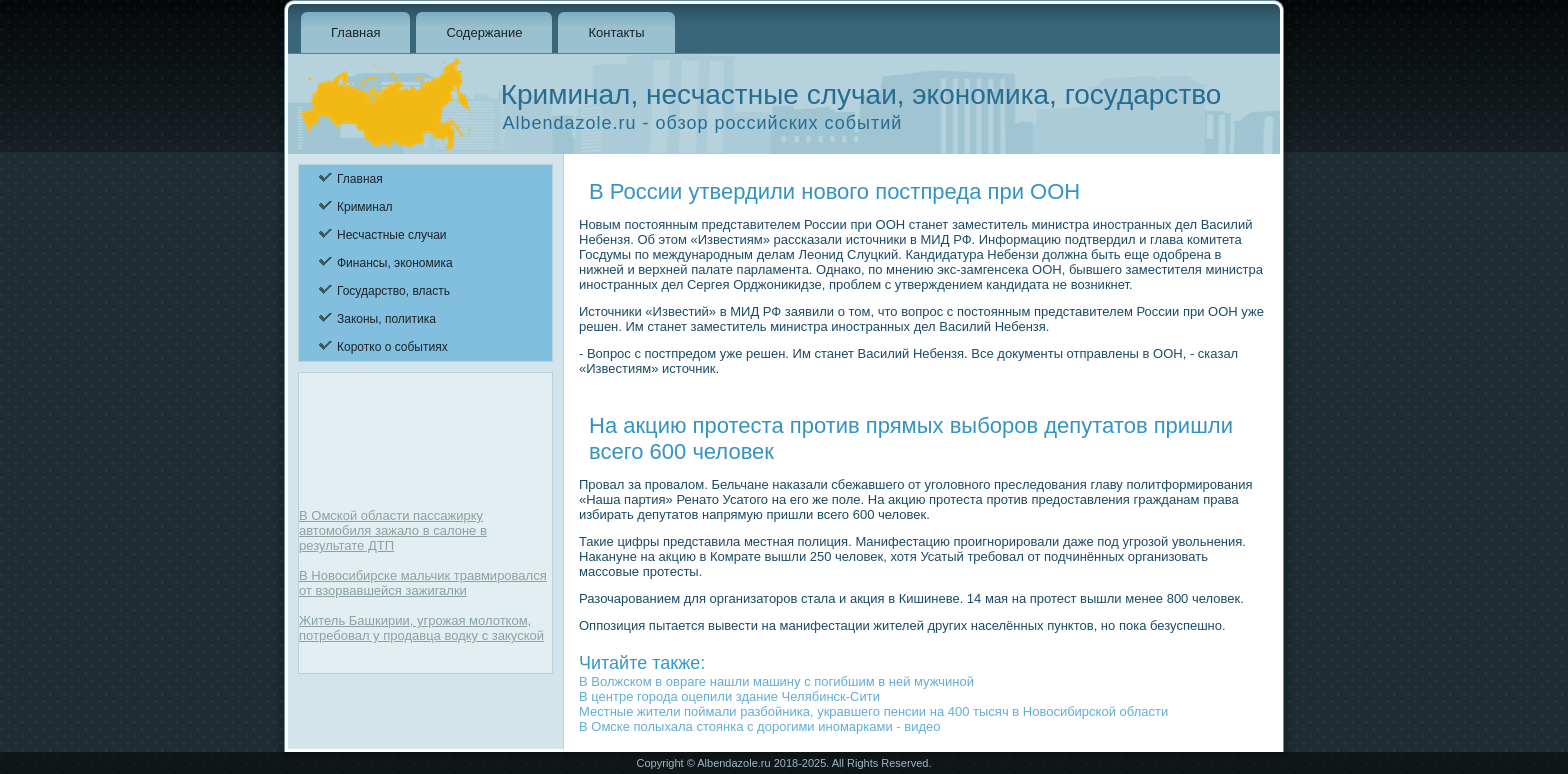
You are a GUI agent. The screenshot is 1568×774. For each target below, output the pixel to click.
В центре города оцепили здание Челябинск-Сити (729, 696)
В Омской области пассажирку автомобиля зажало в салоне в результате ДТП (393, 530)
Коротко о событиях (392, 347)
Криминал (365, 207)
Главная (355, 32)
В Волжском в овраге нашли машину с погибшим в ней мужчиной (776, 681)
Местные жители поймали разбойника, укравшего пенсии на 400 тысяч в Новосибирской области (873, 711)
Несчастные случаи (392, 235)
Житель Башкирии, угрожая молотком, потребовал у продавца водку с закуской (421, 628)
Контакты (616, 32)
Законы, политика (386, 319)
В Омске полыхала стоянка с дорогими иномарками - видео (759, 726)
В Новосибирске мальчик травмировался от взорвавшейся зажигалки (423, 583)
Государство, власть (393, 291)
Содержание (484, 32)
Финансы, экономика (395, 263)
